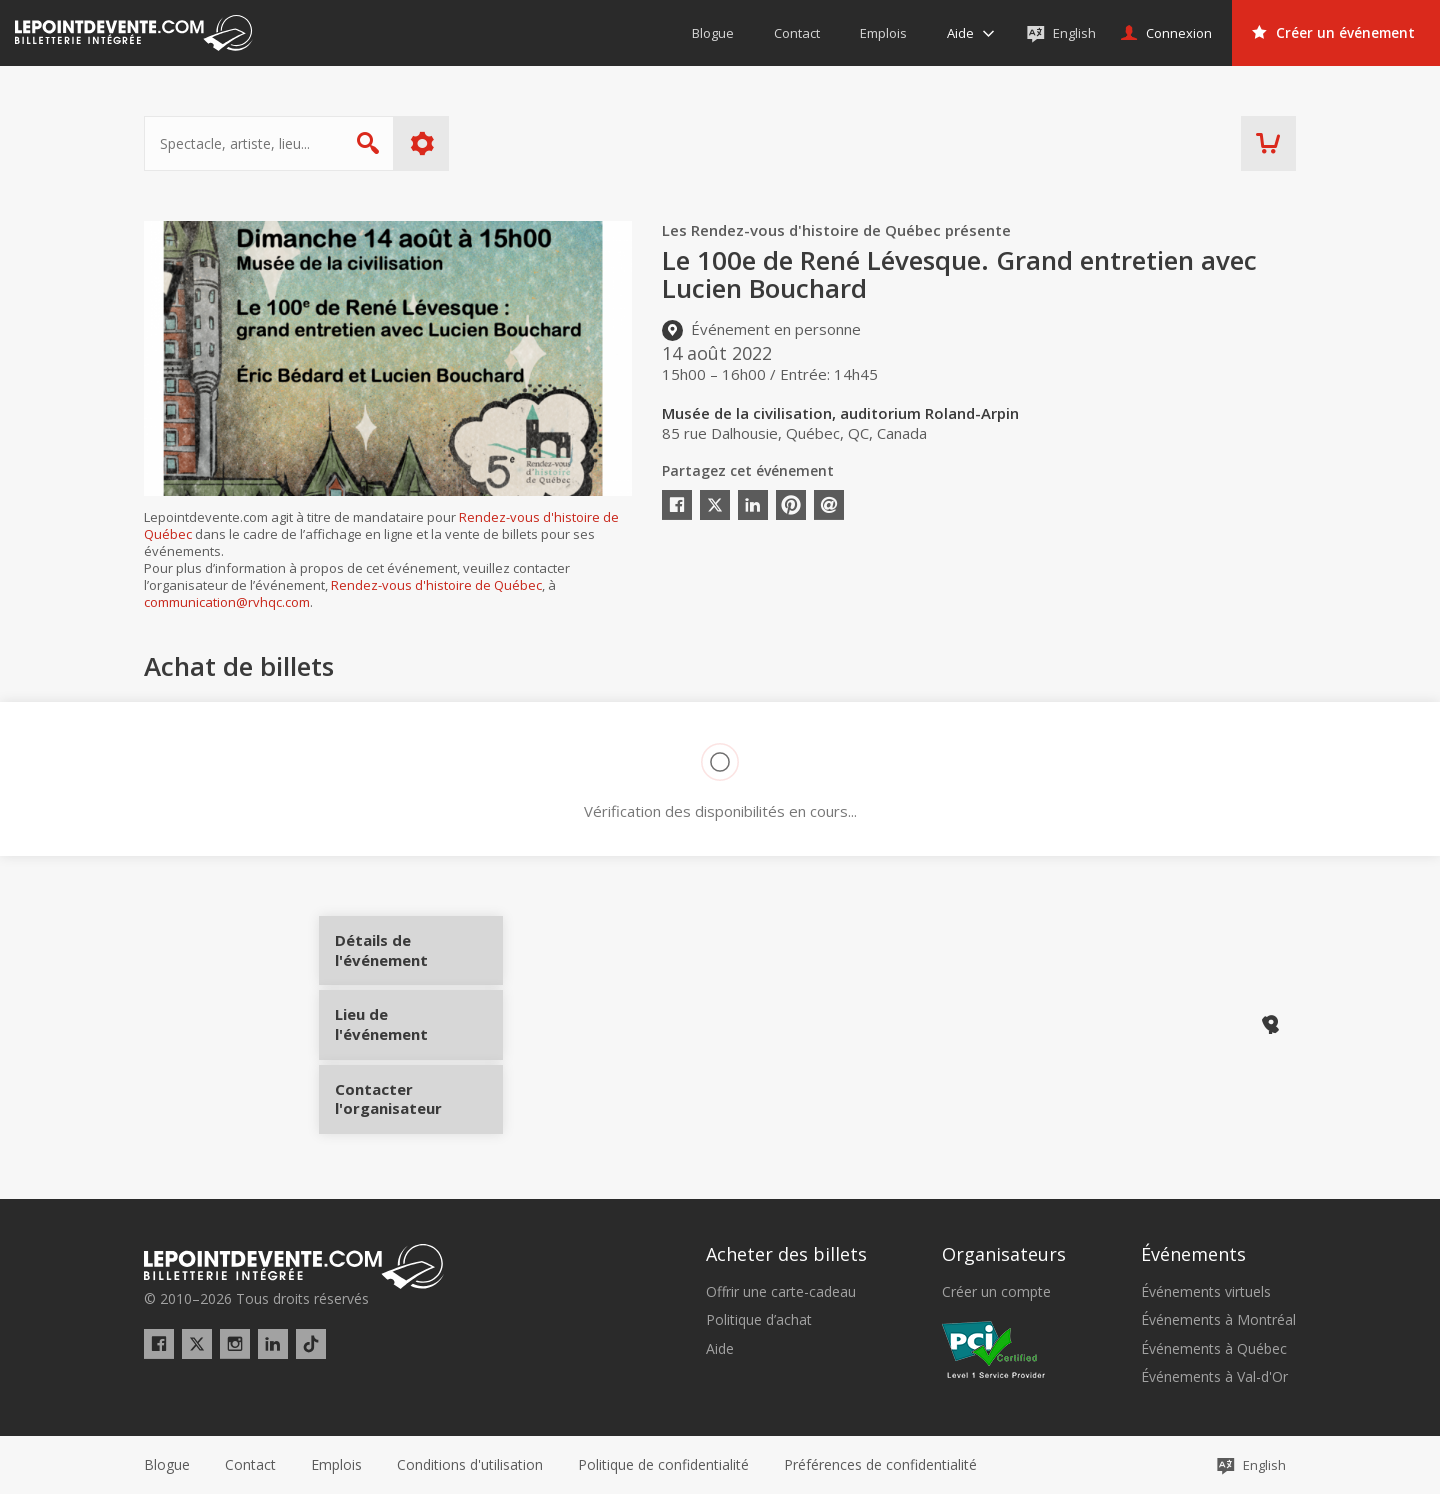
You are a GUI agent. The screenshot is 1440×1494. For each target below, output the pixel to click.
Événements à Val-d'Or (1214, 1377)
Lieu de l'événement (411, 1024)
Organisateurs (1004, 1253)
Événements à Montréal (1218, 1320)
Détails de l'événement (411, 957)
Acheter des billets (786, 1253)
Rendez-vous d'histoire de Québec (436, 585)
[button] (880, 1465)
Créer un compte (996, 1292)
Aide (720, 1348)
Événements (1193, 1253)
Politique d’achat (759, 1320)
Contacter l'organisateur (411, 1091)
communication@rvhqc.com (227, 602)
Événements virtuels (1206, 1292)
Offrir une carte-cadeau (781, 1292)
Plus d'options (422, 143)
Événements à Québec (1214, 1348)
